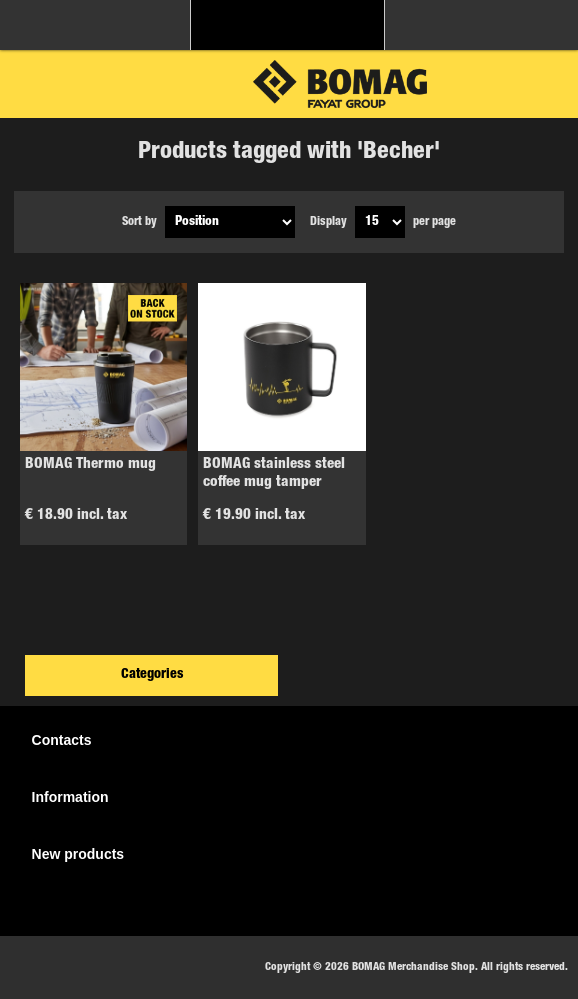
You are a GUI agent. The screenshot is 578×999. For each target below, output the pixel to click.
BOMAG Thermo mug (90, 464)
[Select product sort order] (230, 222)
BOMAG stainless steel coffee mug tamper (274, 473)
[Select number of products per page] (380, 222)
